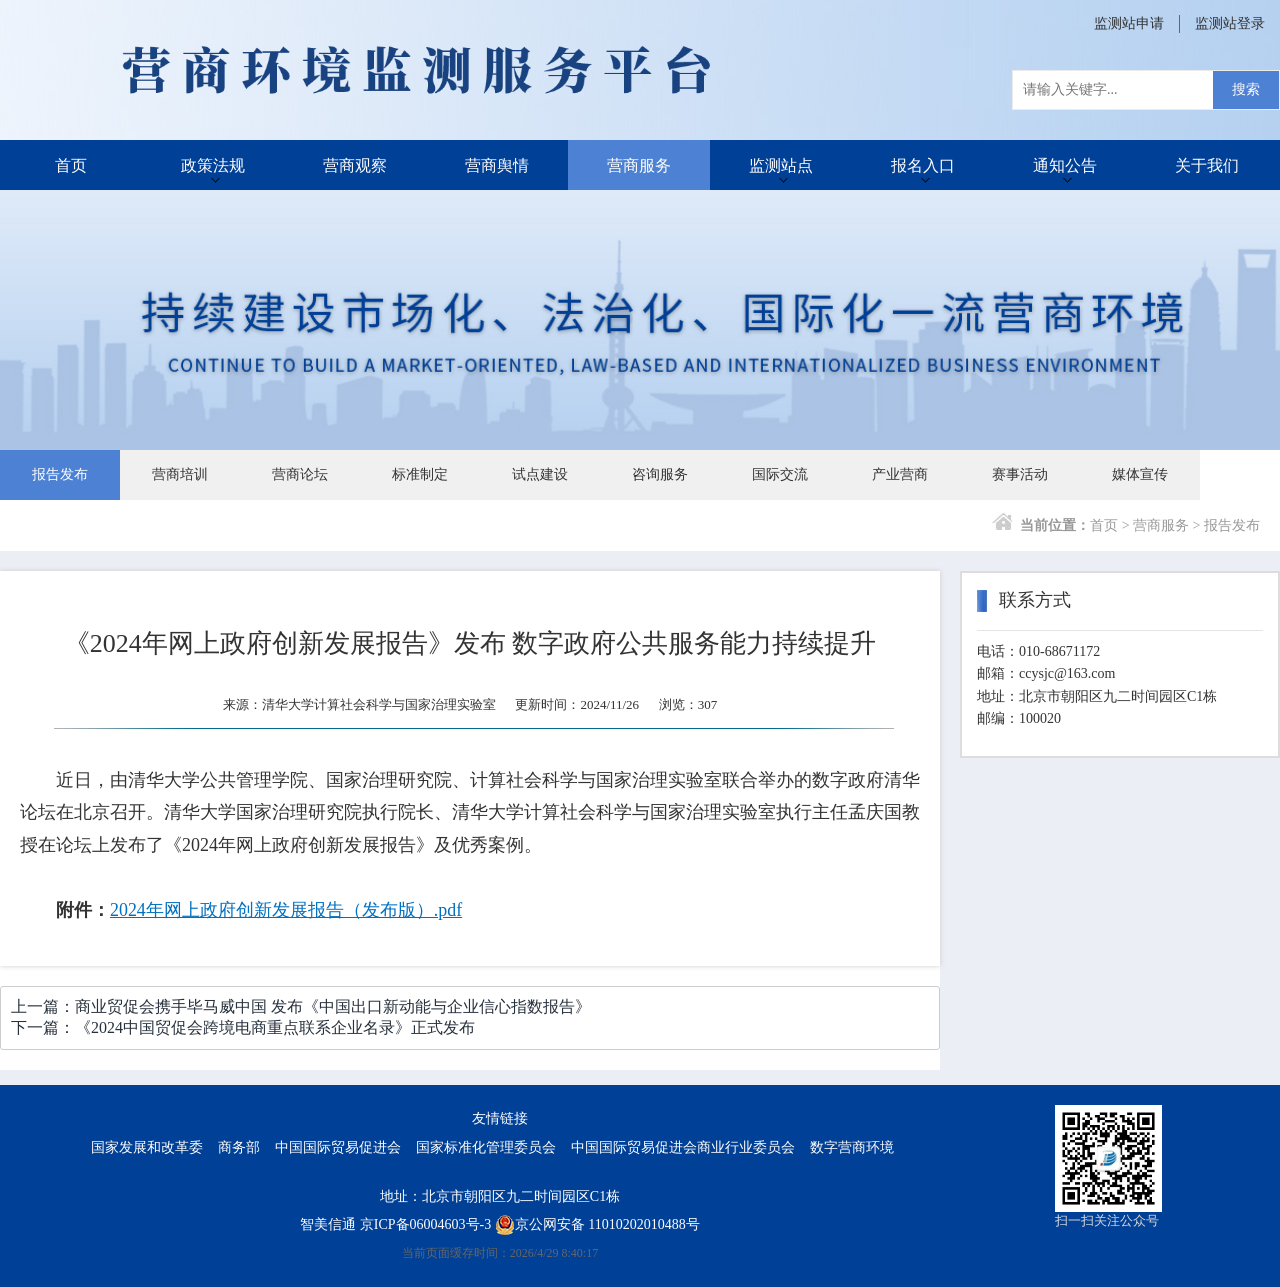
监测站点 (781, 164)
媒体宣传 (1140, 474)
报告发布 (60, 474)
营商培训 (180, 474)
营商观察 (355, 164)
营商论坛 (300, 474)
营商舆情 (497, 164)
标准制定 (420, 474)
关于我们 (1207, 164)
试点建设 (540, 474)
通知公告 (1065, 164)
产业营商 (900, 474)
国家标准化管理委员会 (486, 1147)
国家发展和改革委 (147, 1147)
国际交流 (780, 474)
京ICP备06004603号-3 (425, 1224)
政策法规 (213, 164)
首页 (71, 164)
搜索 (1246, 89)
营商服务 (639, 164)
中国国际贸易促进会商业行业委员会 (683, 1147)
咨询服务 (660, 474)
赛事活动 (1020, 474)
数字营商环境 (852, 1147)
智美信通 (328, 1224)
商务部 (239, 1147)
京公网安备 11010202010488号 (597, 1224)
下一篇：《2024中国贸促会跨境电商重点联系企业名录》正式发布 (243, 1027)
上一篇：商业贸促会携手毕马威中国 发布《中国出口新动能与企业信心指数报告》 (301, 1006)
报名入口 (923, 164)
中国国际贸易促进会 (338, 1147)
